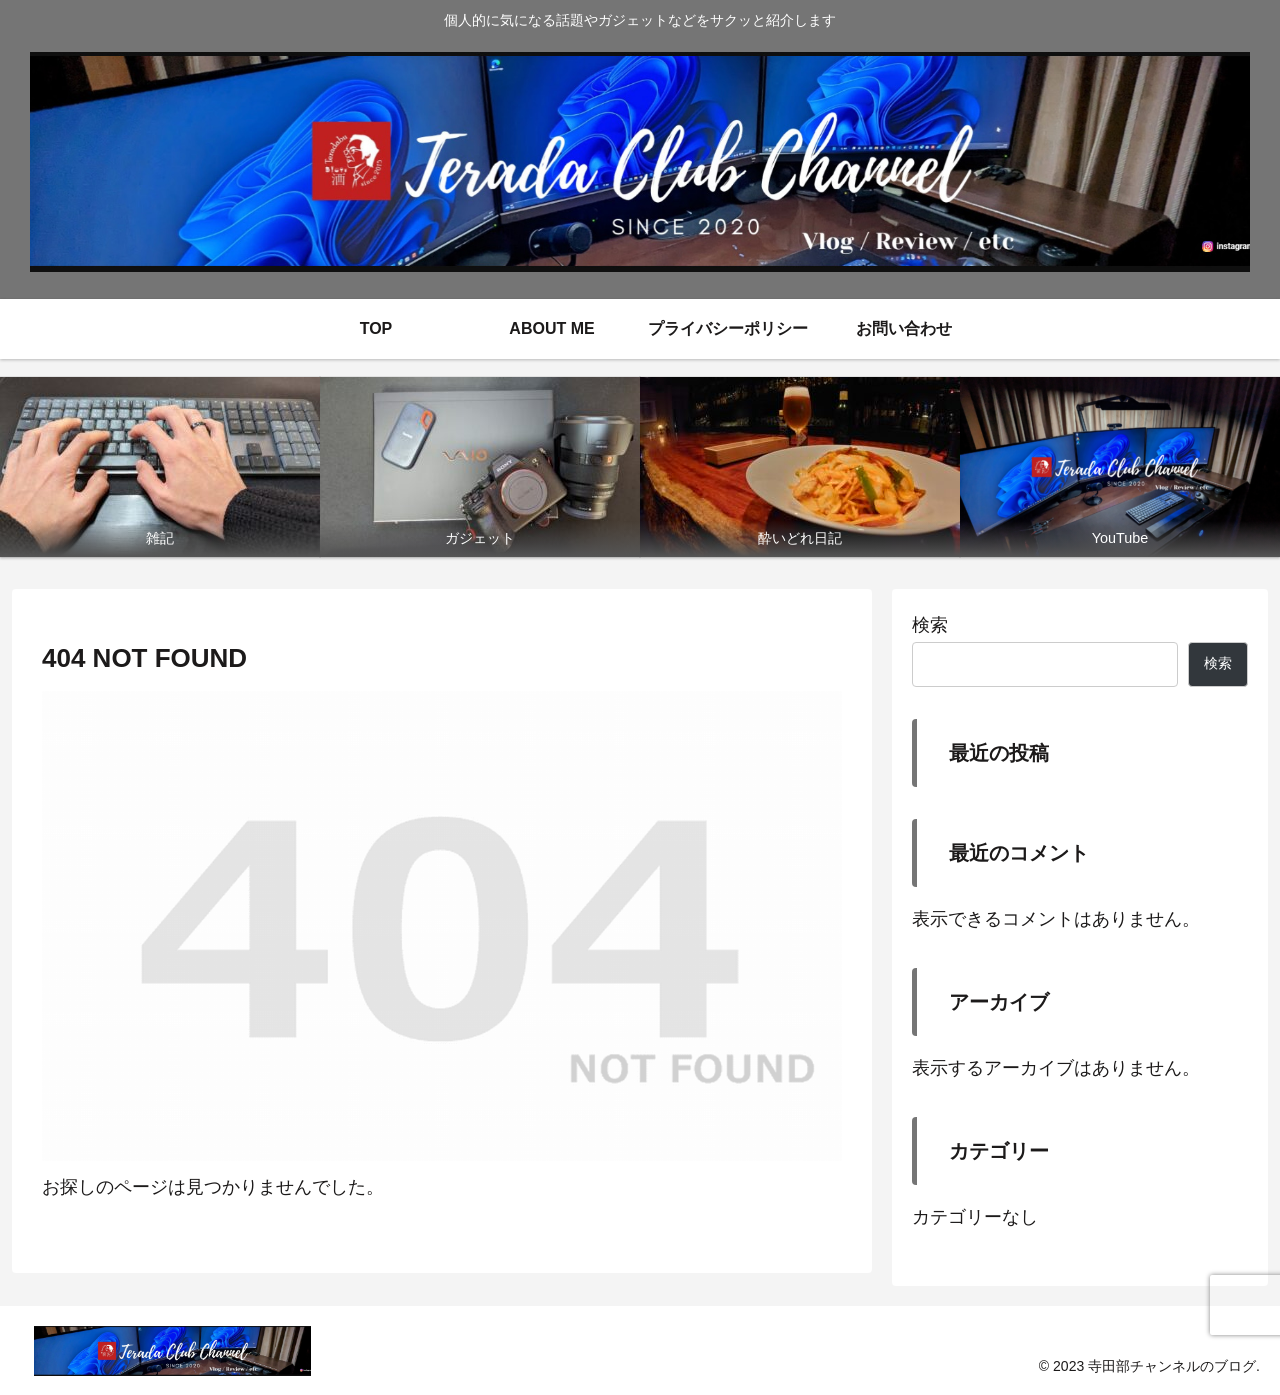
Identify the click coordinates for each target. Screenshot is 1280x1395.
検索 (930, 625)
